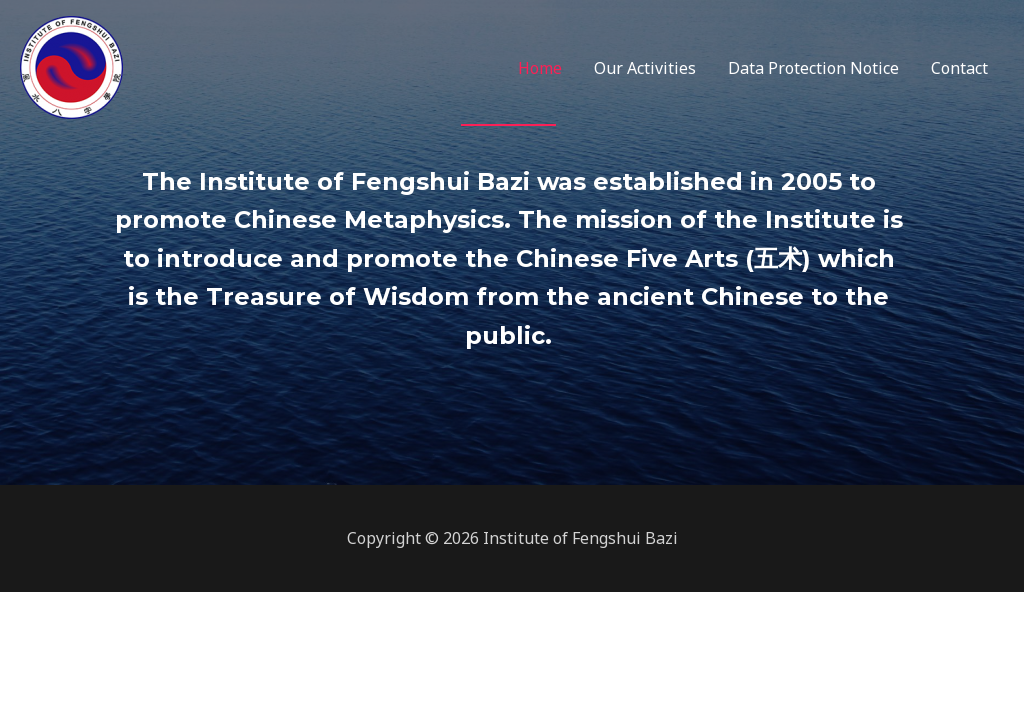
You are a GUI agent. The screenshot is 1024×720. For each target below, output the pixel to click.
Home (540, 68)
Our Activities (645, 68)
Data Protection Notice (813, 68)
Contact (959, 68)
